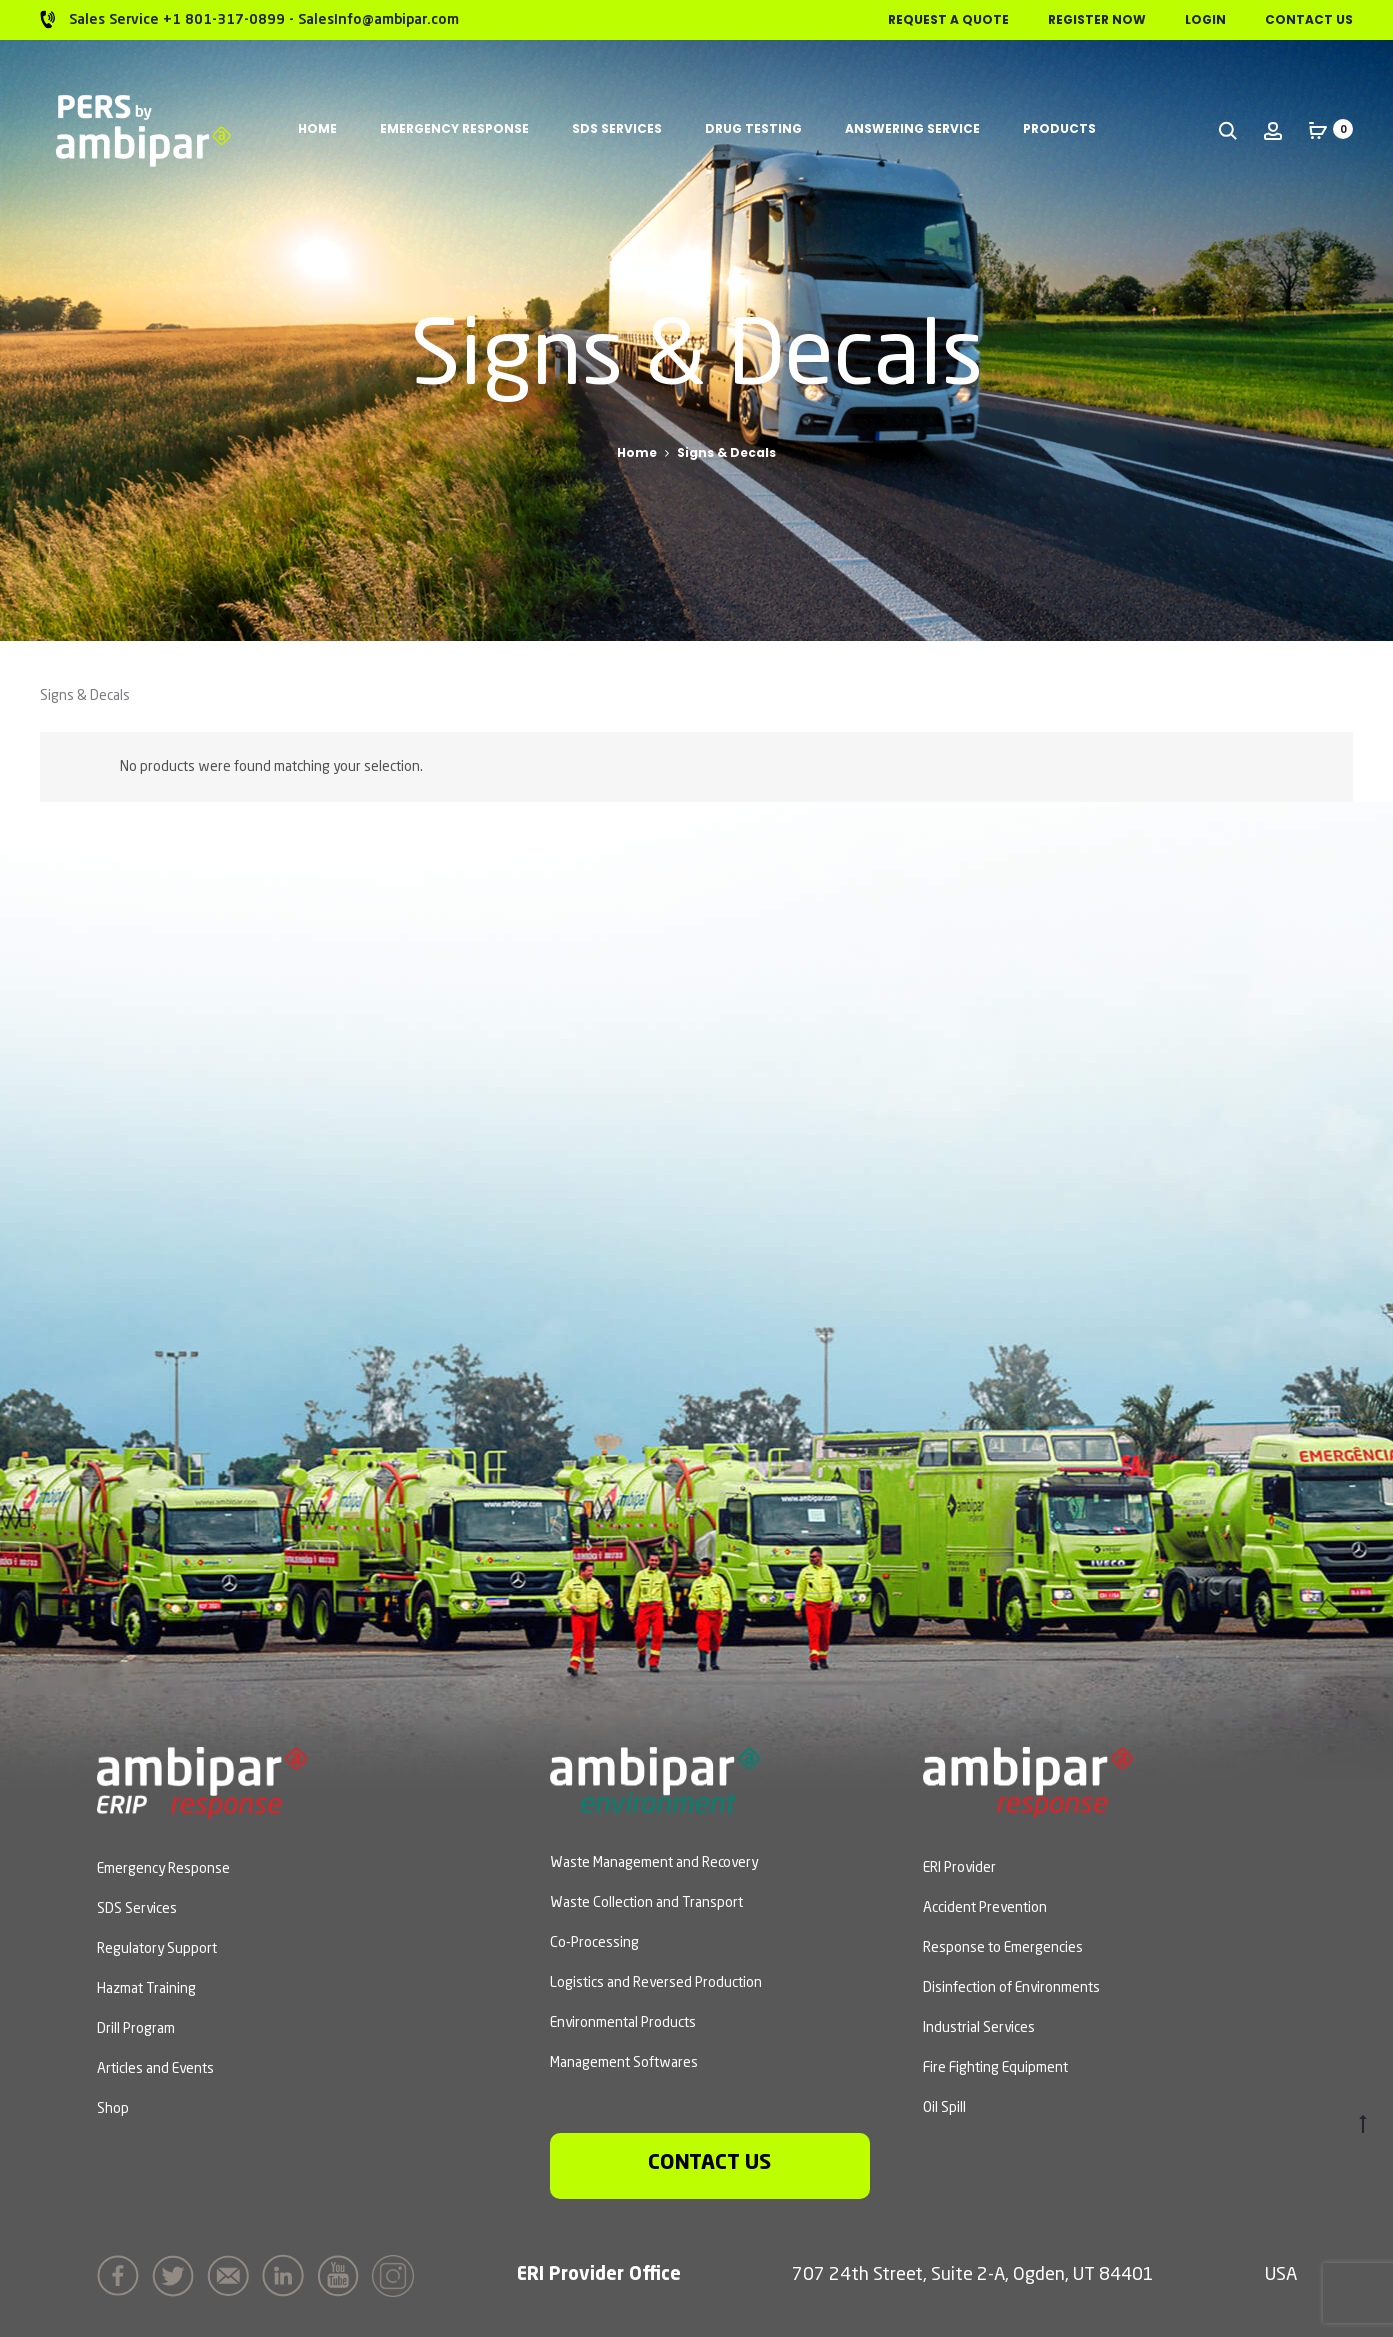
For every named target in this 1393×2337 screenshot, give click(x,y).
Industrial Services (979, 2028)
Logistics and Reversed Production (656, 1983)
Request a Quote (948, 19)
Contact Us (1309, 19)
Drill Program (136, 2029)
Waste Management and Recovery (654, 1863)
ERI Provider (959, 1868)
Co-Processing (594, 1943)
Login (1205, 19)
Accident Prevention (985, 1908)
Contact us (709, 2163)
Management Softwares (624, 2063)
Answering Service (912, 128)
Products (1059, 128)
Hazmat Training (146, 1989)
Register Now (1097, 19)
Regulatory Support (157, 1949)
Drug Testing (753, 128)
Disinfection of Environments (1011, 1988)
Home (317, 128)
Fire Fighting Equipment (995, 2068)
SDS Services (617, 128)
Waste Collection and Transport (646, 1903)
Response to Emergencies (1003, 1948)
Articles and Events (155, 2069)
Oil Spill (944, 2108)
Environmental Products (623, 2023)
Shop (113, 2109)
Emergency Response (454, 128)
